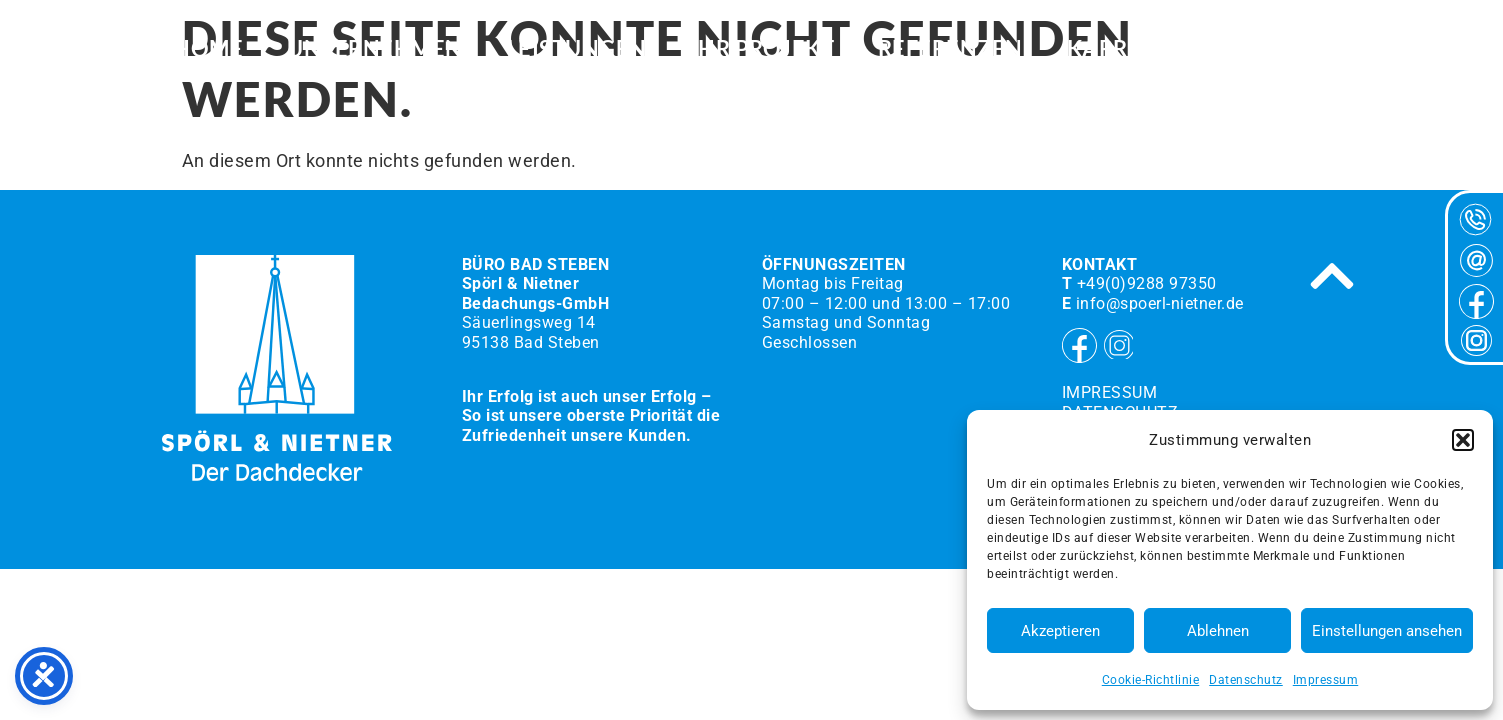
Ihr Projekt (763, 50)
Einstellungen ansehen (1387, 631)
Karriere (1122, 50)
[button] (1463, 440)
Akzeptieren (1060, 631)
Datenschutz (1246, 680)
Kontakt (1275, 50)
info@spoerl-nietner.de (1160, 303)
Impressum (1326, 680)
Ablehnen (1218, 631)
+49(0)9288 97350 (1147, 283)
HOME (208, 50)
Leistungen (577, 50)
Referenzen (950, 50)
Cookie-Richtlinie (1151, 680)
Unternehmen (375, 50)
